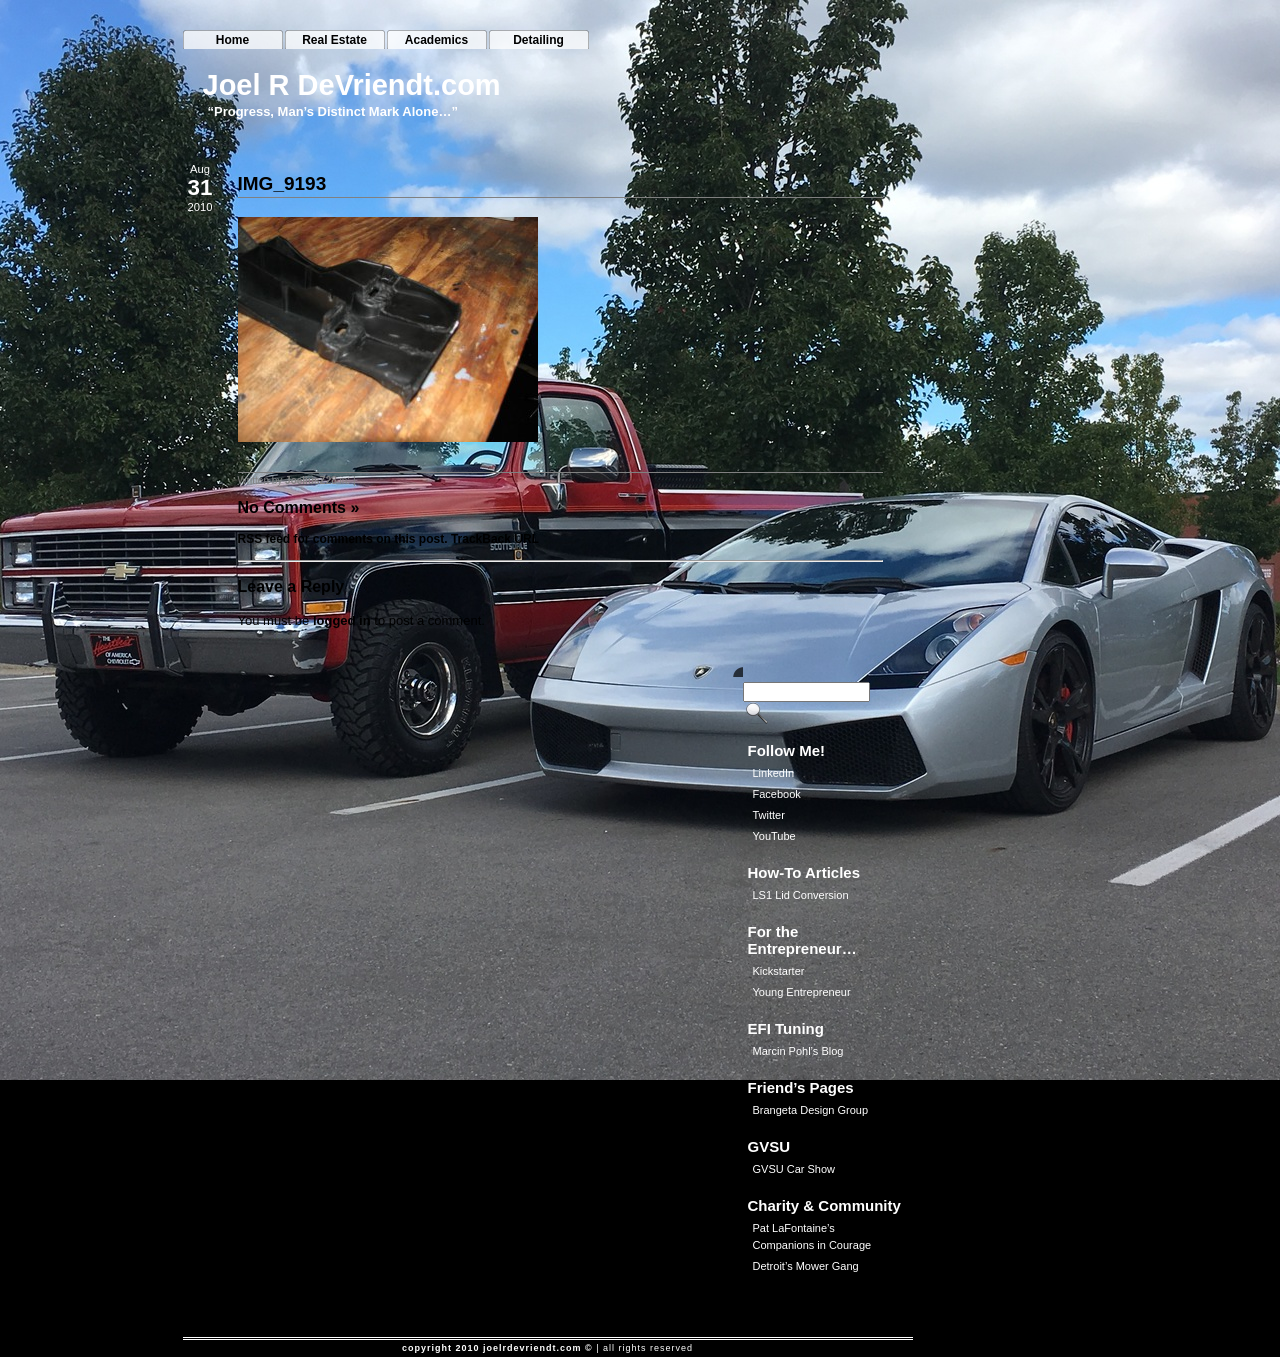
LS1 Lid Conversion (801, 895)
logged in (342, 620)
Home (232, 40)
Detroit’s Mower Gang (806, 1266)
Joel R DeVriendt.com (352, 85)
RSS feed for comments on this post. (343, 539)
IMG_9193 (282, 183)
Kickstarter (779, 971)
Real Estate (334, 40)
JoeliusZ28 (311, 480)
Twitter (769, 815)
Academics (436, 40)
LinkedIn (774, 773)
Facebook (777, 794)
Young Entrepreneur (802, 992)
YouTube (774, 836)
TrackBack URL (495, 539)
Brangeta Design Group (811, 1110)
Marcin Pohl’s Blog (798, 1051)
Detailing (538, 40)
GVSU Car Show (794, 1169)
